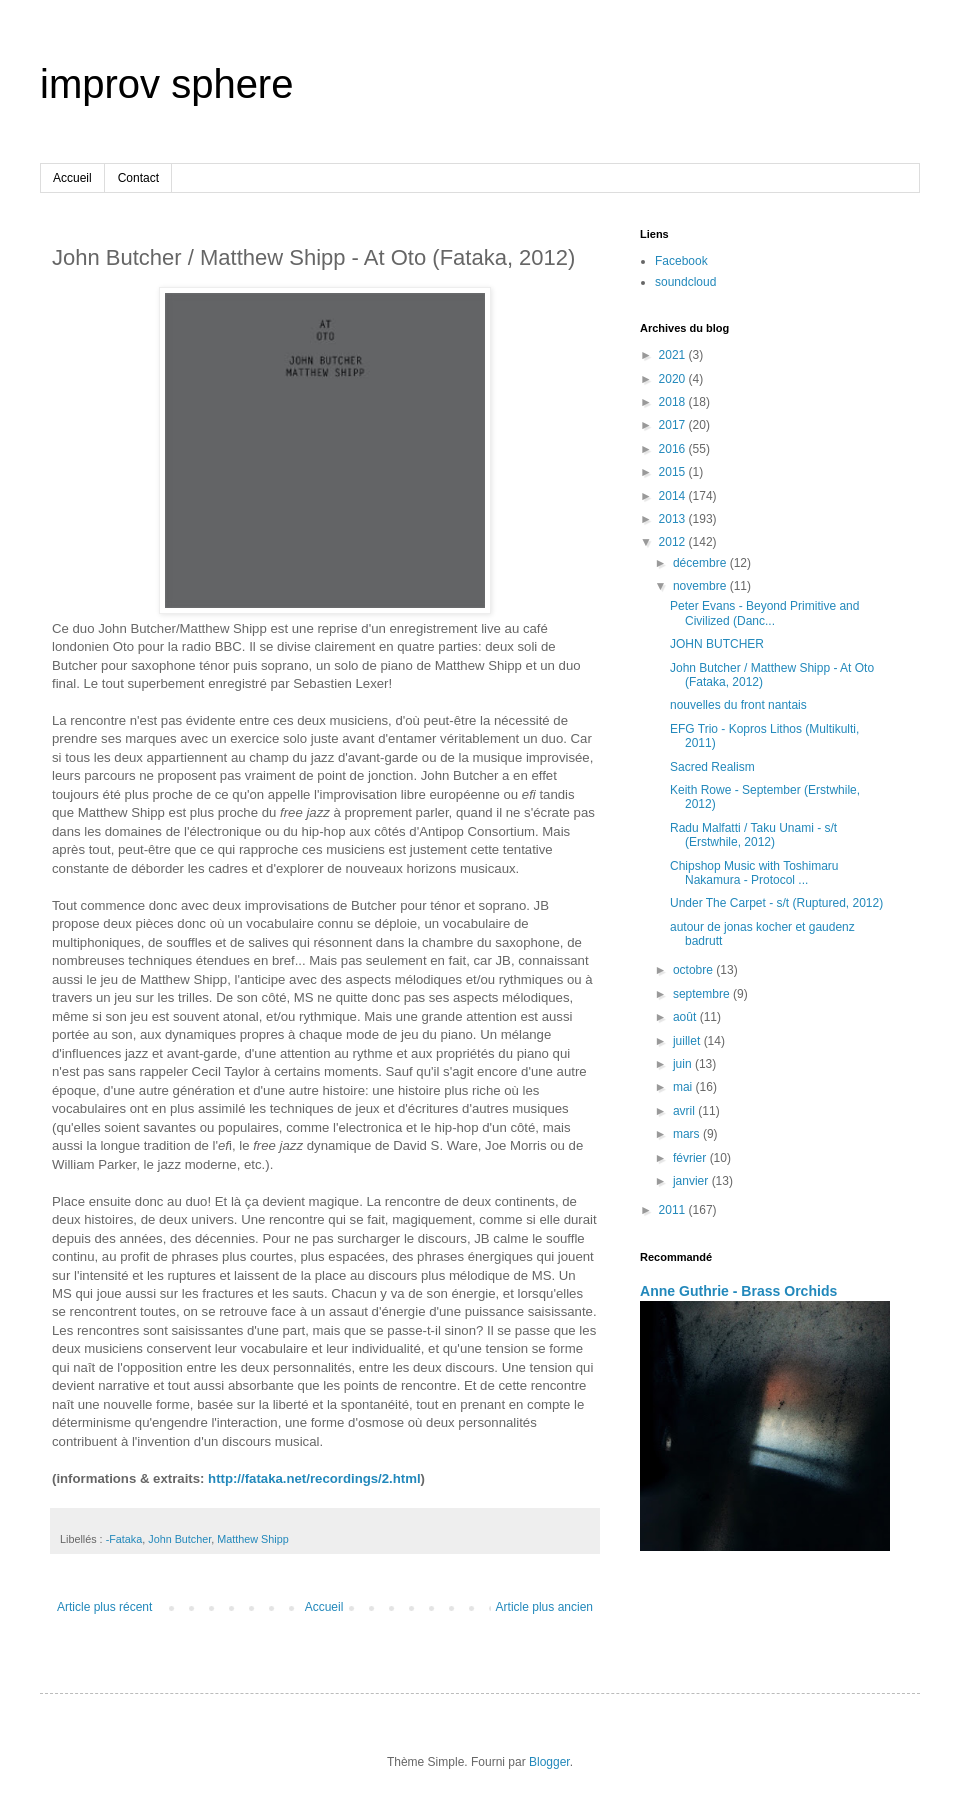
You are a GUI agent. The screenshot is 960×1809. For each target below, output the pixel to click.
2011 (674, 1210)
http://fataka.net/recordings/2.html (314, 1478)
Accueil (72, 178)
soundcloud (685, 282)
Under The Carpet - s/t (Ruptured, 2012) (776, 903)
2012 (674, 542)
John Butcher (179, 1539)
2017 (674, 425)
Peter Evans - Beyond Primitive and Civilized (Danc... (764, 613)
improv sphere (166, 84)
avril (685, 1111)
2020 (674, 379)
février (691, 1158)
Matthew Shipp (252, 1539)
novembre (701, 586)
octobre (694, 970)
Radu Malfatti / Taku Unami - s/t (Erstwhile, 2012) (753, 835)
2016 (674, 449)
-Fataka (124, 1539)
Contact (138, 178)
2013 (674, 519)
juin (684, 1064)
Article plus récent (104, 1607)
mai (684, 1087)
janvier (692, 1181)
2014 (674, 496)
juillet (688, 1041)
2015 (674, 472)
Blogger (549, 1762)
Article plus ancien (544, 1607)
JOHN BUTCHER (717, 644)
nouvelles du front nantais (738, 705)
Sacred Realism (712, 767)
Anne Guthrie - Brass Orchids (738, 1291)
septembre (703, 994)
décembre (701, 563)
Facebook (681, 261)
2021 (674, 355)
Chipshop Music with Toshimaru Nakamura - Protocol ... (754, 873)
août (686, 1017)
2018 (674, 402)
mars (688, 1134)
